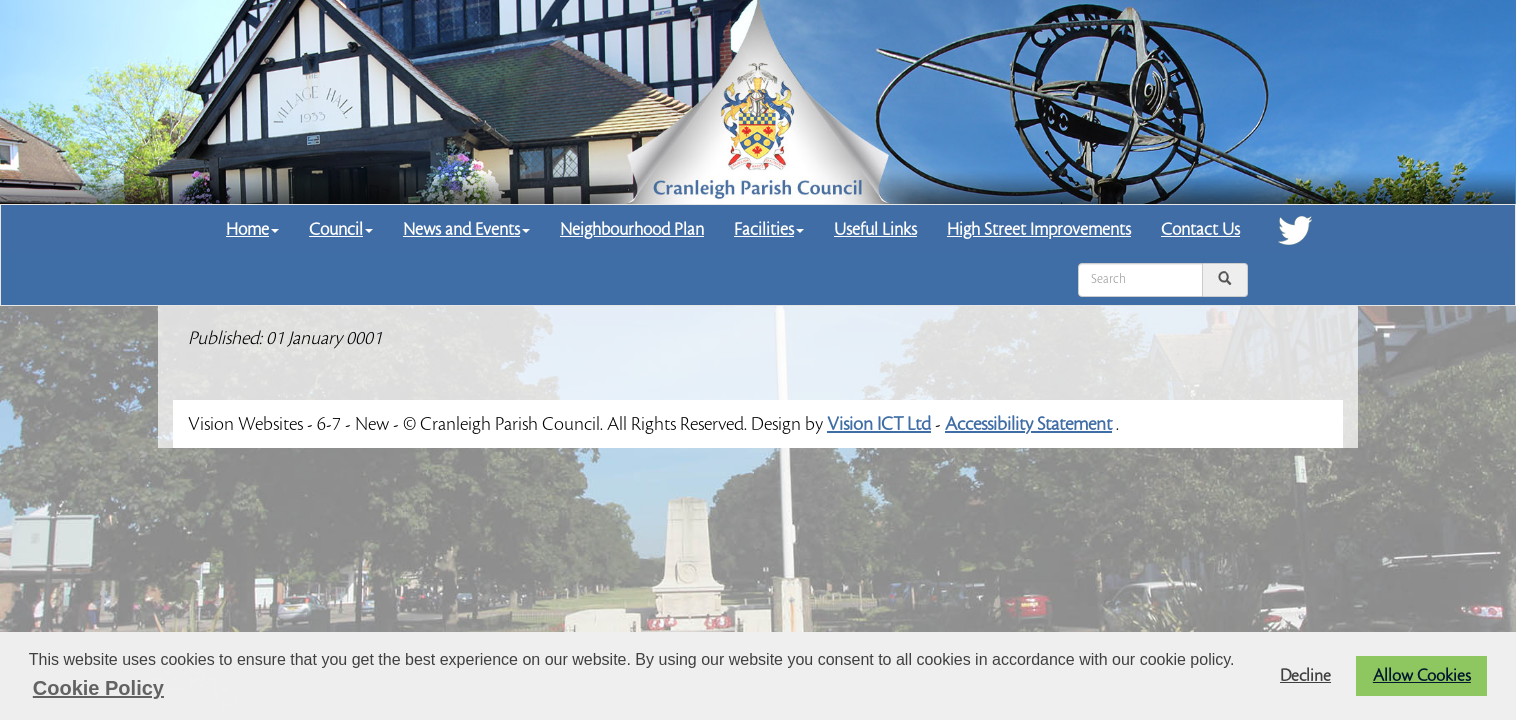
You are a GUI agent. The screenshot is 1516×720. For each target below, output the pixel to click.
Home (252, 229)
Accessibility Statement (1028, 424)
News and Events (466, 229)
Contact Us (1200, 229)
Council (341, 229)
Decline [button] (1305, 676)
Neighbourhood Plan (632, 229)
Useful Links (875, 229)
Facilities (769, 229)
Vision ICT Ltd (879, 424)
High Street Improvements (1039, 229)
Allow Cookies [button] (1422, 676)
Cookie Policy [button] (98, 688)
